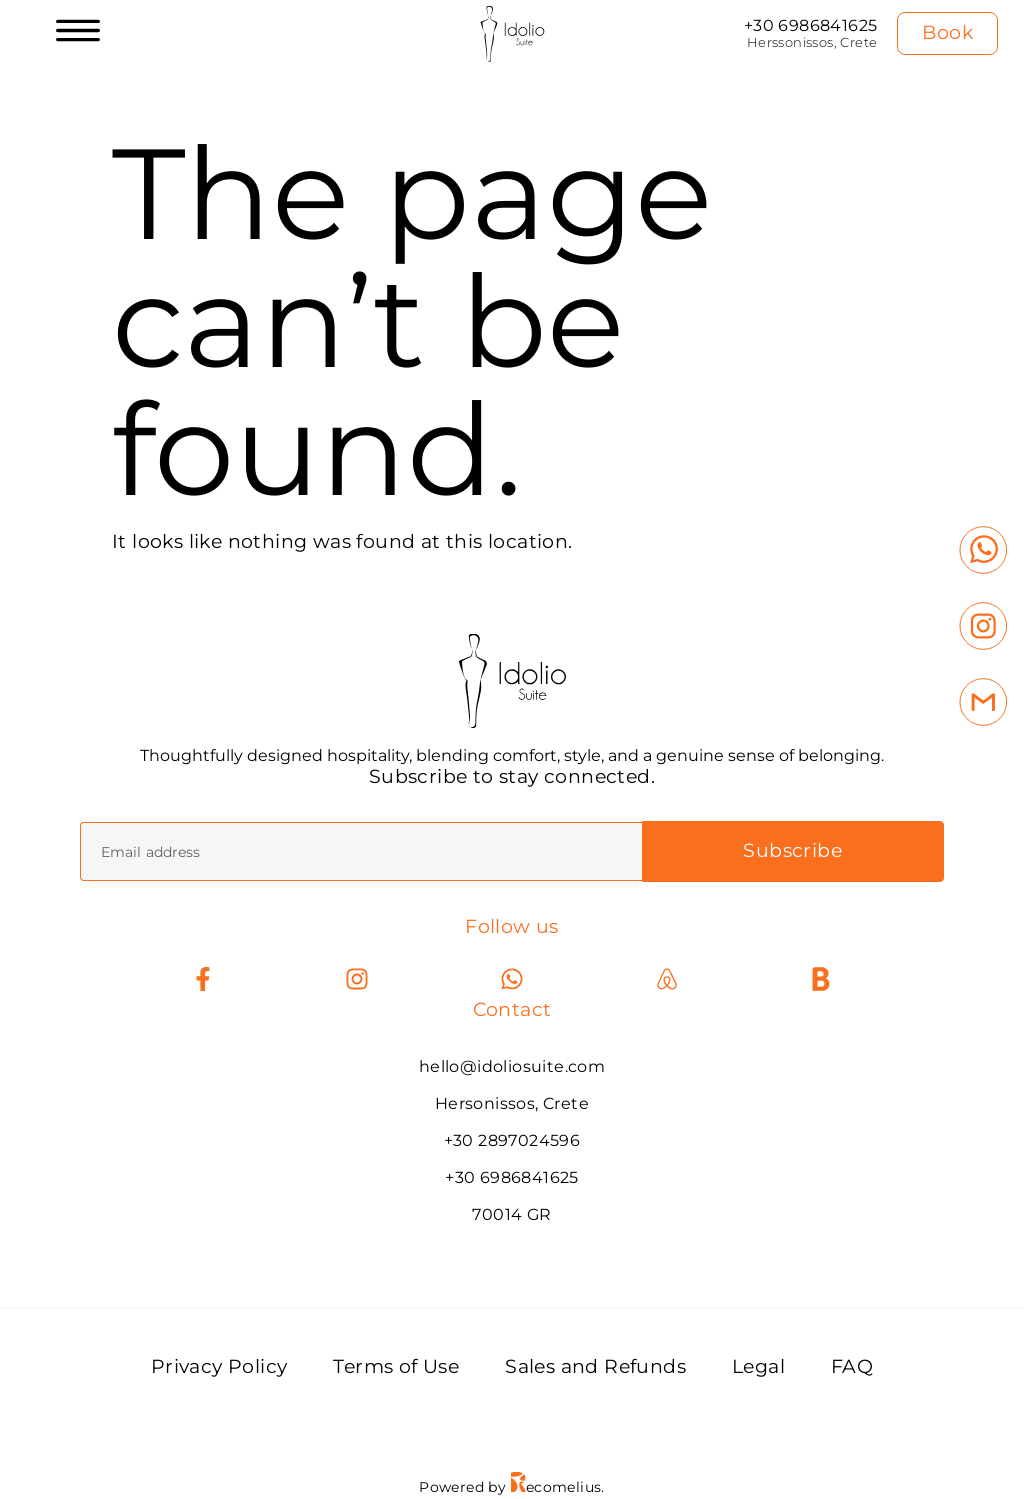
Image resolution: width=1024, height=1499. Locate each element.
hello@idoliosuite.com (512, 1067)
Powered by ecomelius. (511, 1488)
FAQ (852, 1367)
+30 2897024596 (512, 1141)
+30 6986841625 (811, 25)
